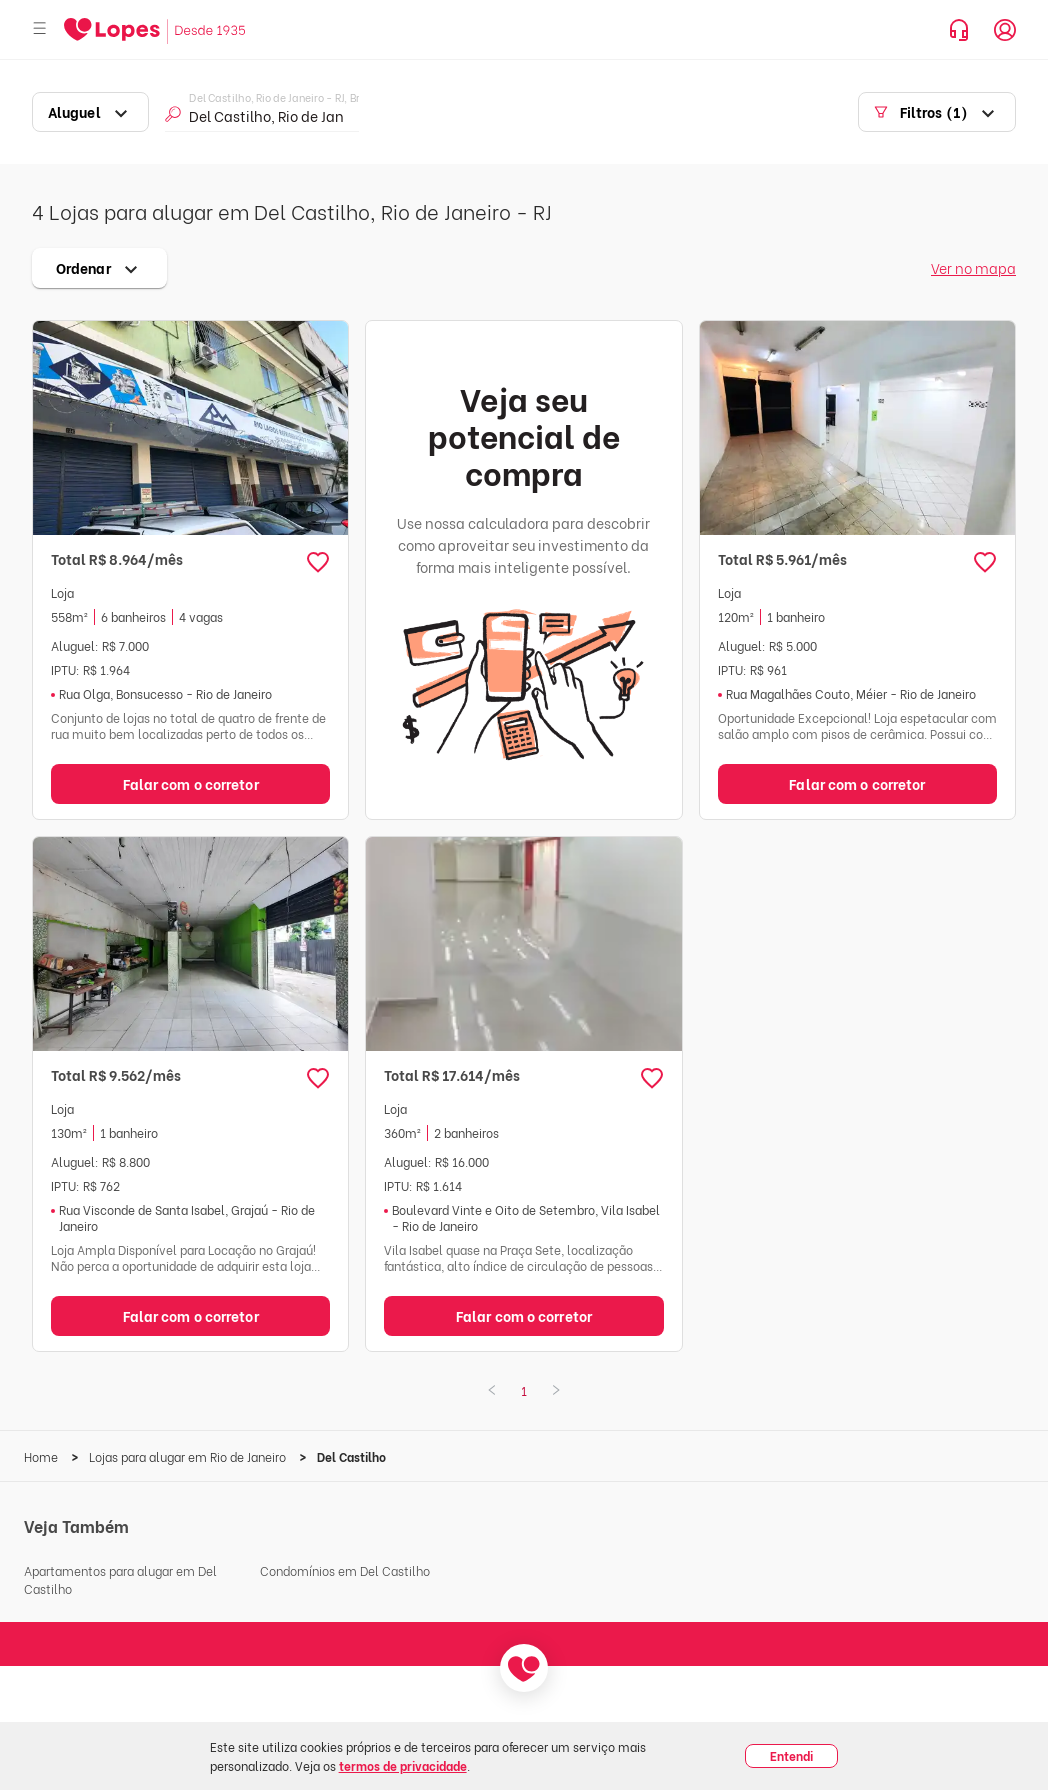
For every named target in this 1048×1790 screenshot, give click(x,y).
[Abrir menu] (40, 29)
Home (42, 1456)
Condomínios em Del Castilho (345, 1570)
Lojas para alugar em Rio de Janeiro (189, 1456)
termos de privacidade (403, 1765)
